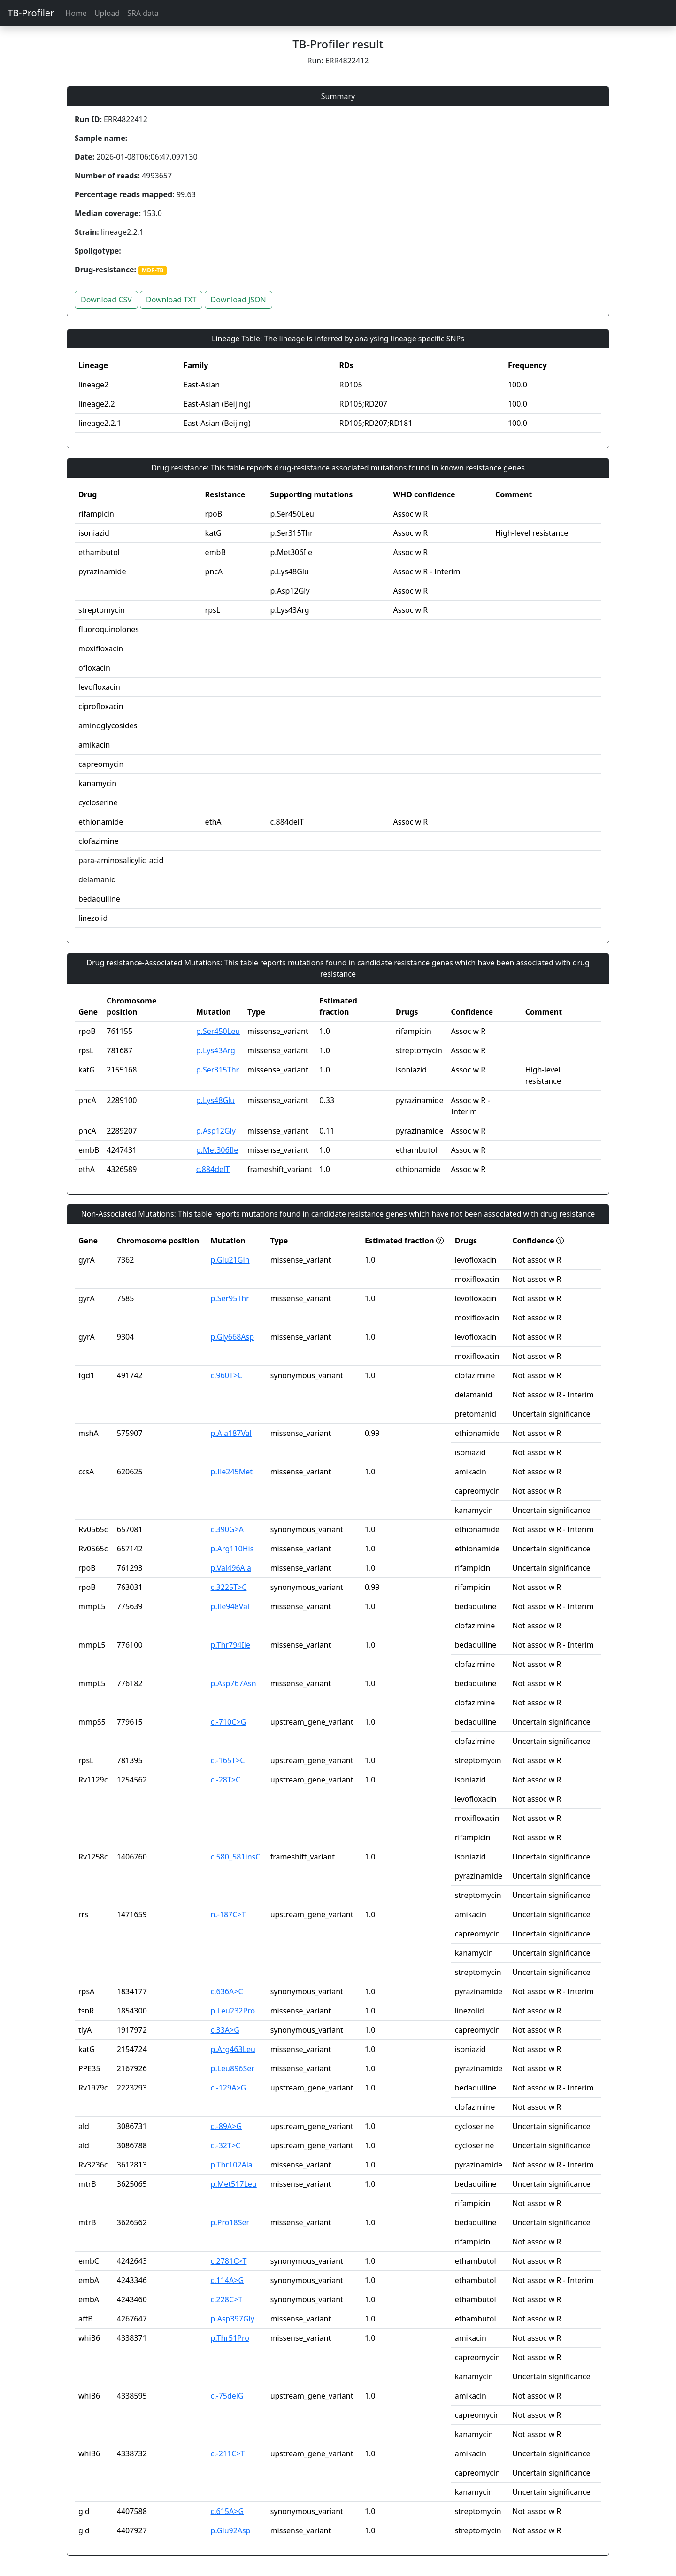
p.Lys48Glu (215, 1100)
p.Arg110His (232, 1548)
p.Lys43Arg (215, 1050)
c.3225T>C (229, 1587)
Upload (107, 13)
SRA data (143, 13)
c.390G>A (227, 1529)
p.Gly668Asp (232, 1337)
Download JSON (238, 299)
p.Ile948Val (230, 1606)
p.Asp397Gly (232, 2319)
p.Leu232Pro (233, 2010)
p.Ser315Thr (217, 1069)
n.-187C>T (228, 1914)
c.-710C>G (228, 1722)
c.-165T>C (228, 1760)
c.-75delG (227, 2396)
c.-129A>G (228, 2087)
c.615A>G (227, 2511)
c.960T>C (227, 1375)
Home (76, 13)
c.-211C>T (228, 2453)
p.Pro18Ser (230, 2222)
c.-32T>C (226, 2145)
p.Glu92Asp (231, 2530)
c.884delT (213, 1169)
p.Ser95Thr (230, 1298)
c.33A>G (225, 2030)
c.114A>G (227, 2280)
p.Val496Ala (231, 1568)
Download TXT (171, 299)
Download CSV (106, 299)
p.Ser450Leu (218, 1031)
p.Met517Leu (234, 2184)
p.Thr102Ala (232, 2165)
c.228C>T (227, 2299)
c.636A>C (227, 1991)
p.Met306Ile (217, 1150)
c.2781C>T (229, 2261)
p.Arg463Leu (233, 2049)
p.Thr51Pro (230, 2338)
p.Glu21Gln (230, 1260)
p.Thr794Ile (230, 1645)
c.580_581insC (236, 1856)
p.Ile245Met (232, 1471)
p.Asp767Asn (233, 1683)
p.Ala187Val (231, 1433)
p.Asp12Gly (216, 1131)
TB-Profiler (31, 13)
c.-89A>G (226, 2126)
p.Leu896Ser (232, 2068)
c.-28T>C (226, 1779)
